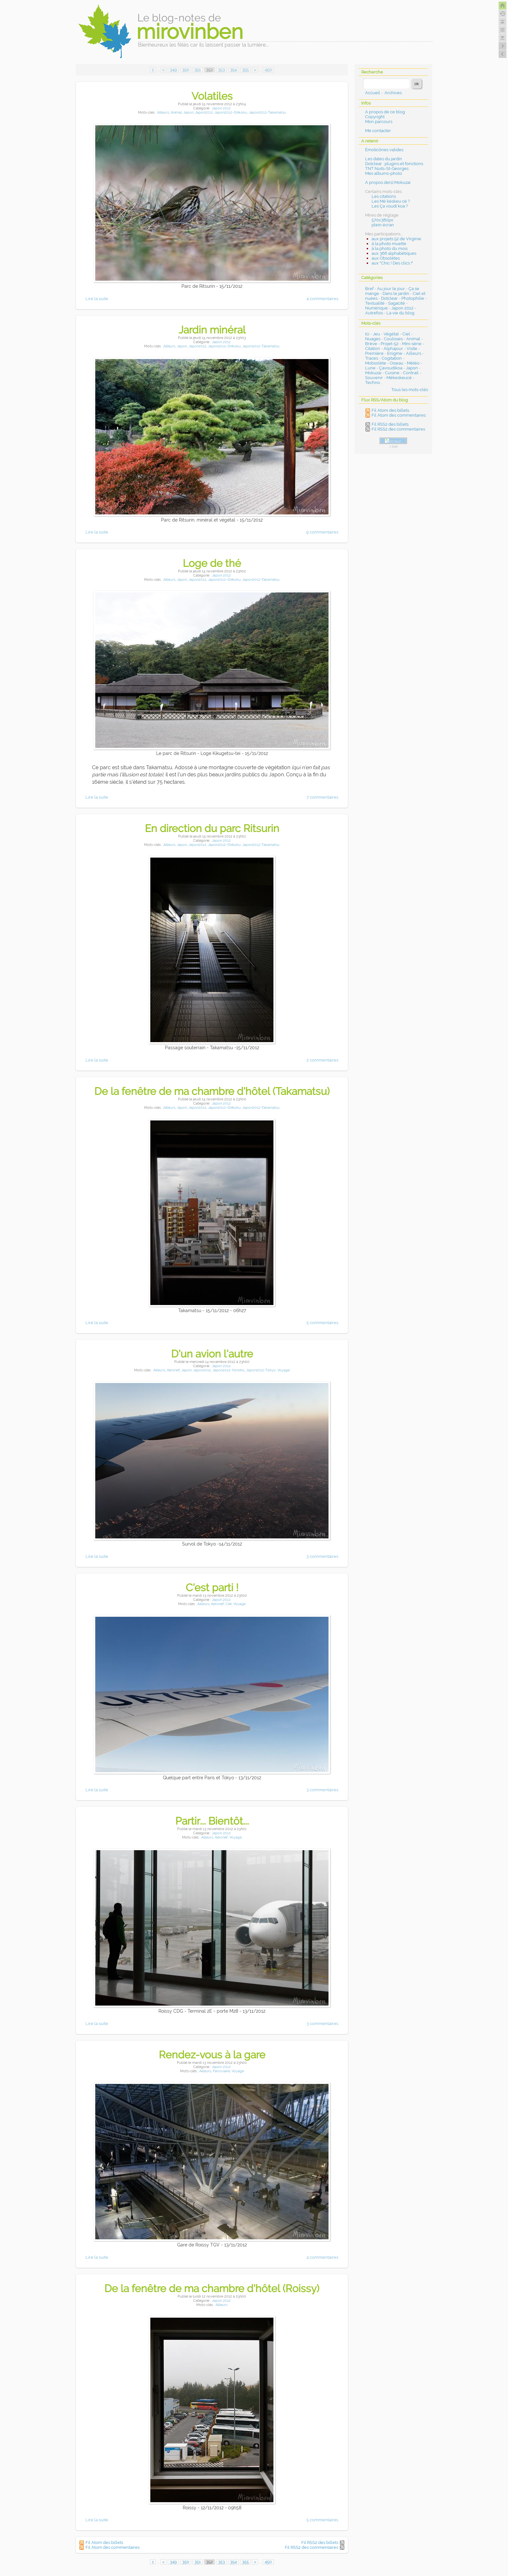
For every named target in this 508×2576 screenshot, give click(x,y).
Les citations (384, 196)
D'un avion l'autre (212, 1354)
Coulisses (393, 338)
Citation (372, 348)
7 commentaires (322, 797)
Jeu (376, 334)
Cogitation (392, 358)
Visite (412, 348)
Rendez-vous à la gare (212, 2055)
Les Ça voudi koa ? (390, 206)
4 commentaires (322, 298)
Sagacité (396, 303)
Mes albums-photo (383, 173)
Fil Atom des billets (104, 2542)
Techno (372, 382)
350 (185, 69)
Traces (371, 358)
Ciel (228, 1604)
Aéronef (173, 1370)
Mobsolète (375, 363)
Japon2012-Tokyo (261, 1370)
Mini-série (411, 343)
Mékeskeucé (399, 377)
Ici (367, 334)
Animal (176, 112)
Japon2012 (204, 112)
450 (268, 69)
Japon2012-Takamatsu (267, 112)
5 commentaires (322, 1322)
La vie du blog (400, 312)
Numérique (376, 308)
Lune (370, 368)
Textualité (375, 303)
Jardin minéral (212, 330)
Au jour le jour (391, 288)
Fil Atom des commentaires (113, 2547)
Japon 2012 (221, 108)
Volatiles (212, 96)
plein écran (383, 224)
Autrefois (374, 312)
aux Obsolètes (386, 258)
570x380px (382, 220)
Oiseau (396, 363)
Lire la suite (97, 298)
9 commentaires (322, 532)
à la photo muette (389, 243)
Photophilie (412, 298)
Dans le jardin (396, 293)
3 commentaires (322, 1556)
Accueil (372, 92)
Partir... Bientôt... (212, 1821)
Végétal (391, 334)
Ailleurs (163, 112)
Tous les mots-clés (409, 389)
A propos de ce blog (385, 111)
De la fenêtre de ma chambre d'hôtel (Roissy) (211, 2288)
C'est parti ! (212, 1587)
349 (173, 69)
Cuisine (392, 372)
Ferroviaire (221, 2071)
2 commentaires (322, 1060)
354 (233, 69)
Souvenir (374, 377)
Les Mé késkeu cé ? (391, 201)
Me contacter (378, 130)
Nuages (372, 338)
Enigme (394, 353)
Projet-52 (389, 343)
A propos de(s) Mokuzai (387, 182)
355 (245, 69)
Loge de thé (212, 563)
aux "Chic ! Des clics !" (392, 263)
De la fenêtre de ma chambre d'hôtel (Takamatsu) (212, 1091)
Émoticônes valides (384, 149)
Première (374, 353)
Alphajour (393, 348)
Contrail (411, 372)
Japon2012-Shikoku (230, 112)
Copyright (375, 116)
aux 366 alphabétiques (394, 253)
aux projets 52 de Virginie (396, 238)
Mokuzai (373, 372)
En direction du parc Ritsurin (212, 828)
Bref (369, 288)
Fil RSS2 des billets (319, 2542)
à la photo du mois (390, 248)
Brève (371, 343)
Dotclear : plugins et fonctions (394, 163)
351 (197, 69)
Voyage (283, 1370)
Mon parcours (378, 121)
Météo (413, 363)
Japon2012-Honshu (229, 1370)
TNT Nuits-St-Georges (387, 168)
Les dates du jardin (383, 158)
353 (221, 69)
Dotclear (389, 298)
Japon (188, 112)
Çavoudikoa (390, 368)
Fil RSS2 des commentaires (311, 2547)
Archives (393, 92)
